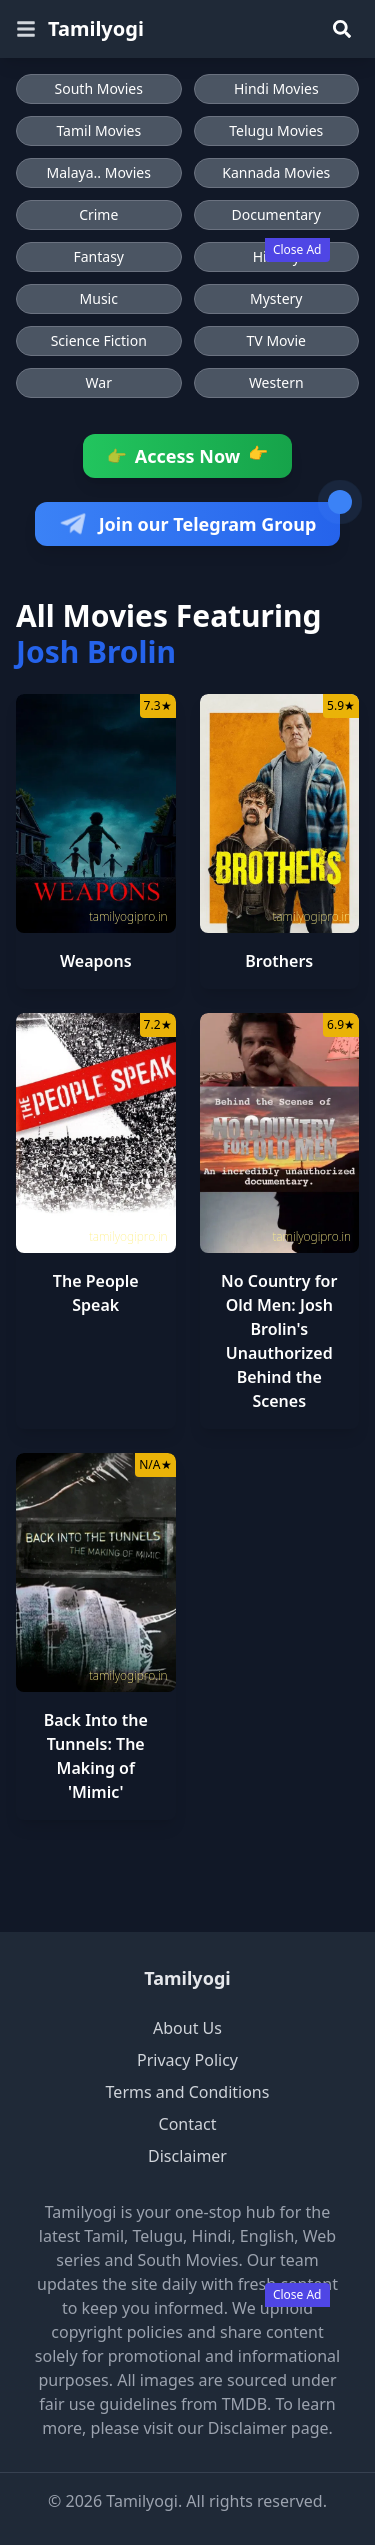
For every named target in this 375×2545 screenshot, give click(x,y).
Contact (188, 2124)
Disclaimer (187, 2156)
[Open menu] (26, 29)
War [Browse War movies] (99, 382)
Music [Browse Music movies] (99, 298)
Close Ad (297, 249)
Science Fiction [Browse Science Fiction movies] (99, 340)
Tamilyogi (187, 1978)
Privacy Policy (187, 2060)
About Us (187, 2028)
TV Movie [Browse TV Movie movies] (276, 340)
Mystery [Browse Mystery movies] (276, 298)
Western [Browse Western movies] (276, 382)
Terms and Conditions (188, 2092)
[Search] (342, 29)
